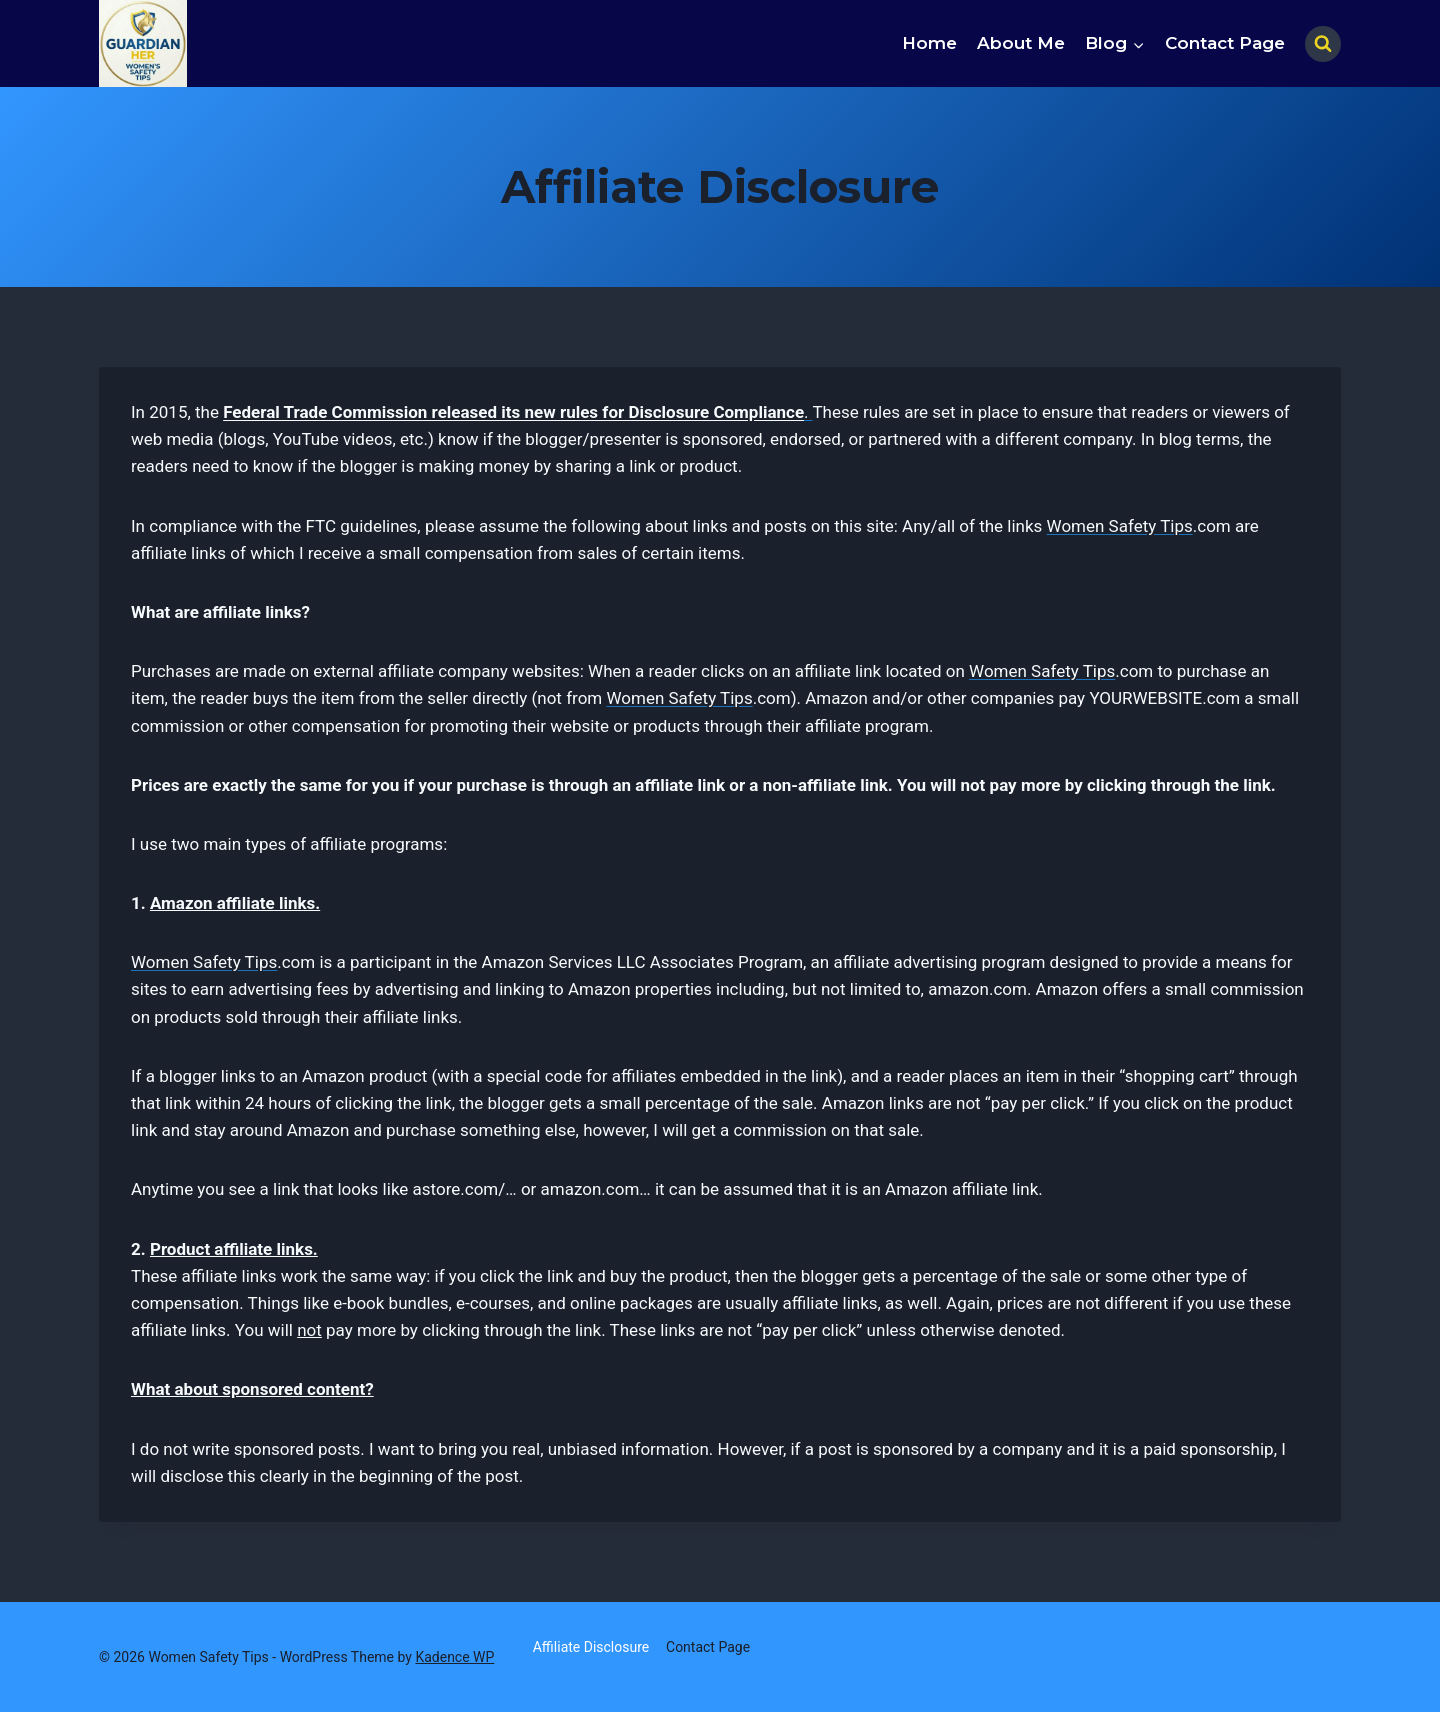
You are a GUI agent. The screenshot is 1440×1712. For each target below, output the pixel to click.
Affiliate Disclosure (591, 1647)
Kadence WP (454, 1657)
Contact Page (1225, 43)
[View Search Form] (1323, 44)
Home (929, 43)
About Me (1021, 43)
